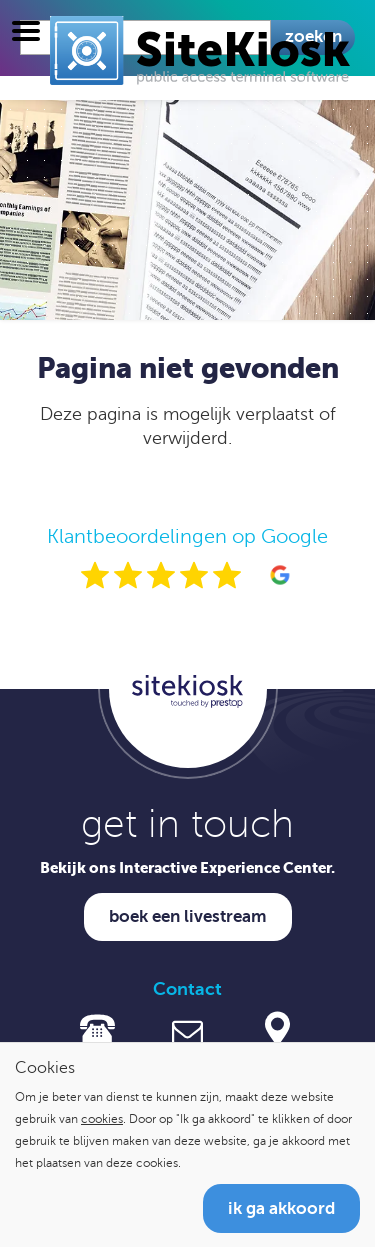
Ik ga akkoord (281, 1208)
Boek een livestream (188, 916)
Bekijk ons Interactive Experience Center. (187, 867)
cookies (102, 1119)
